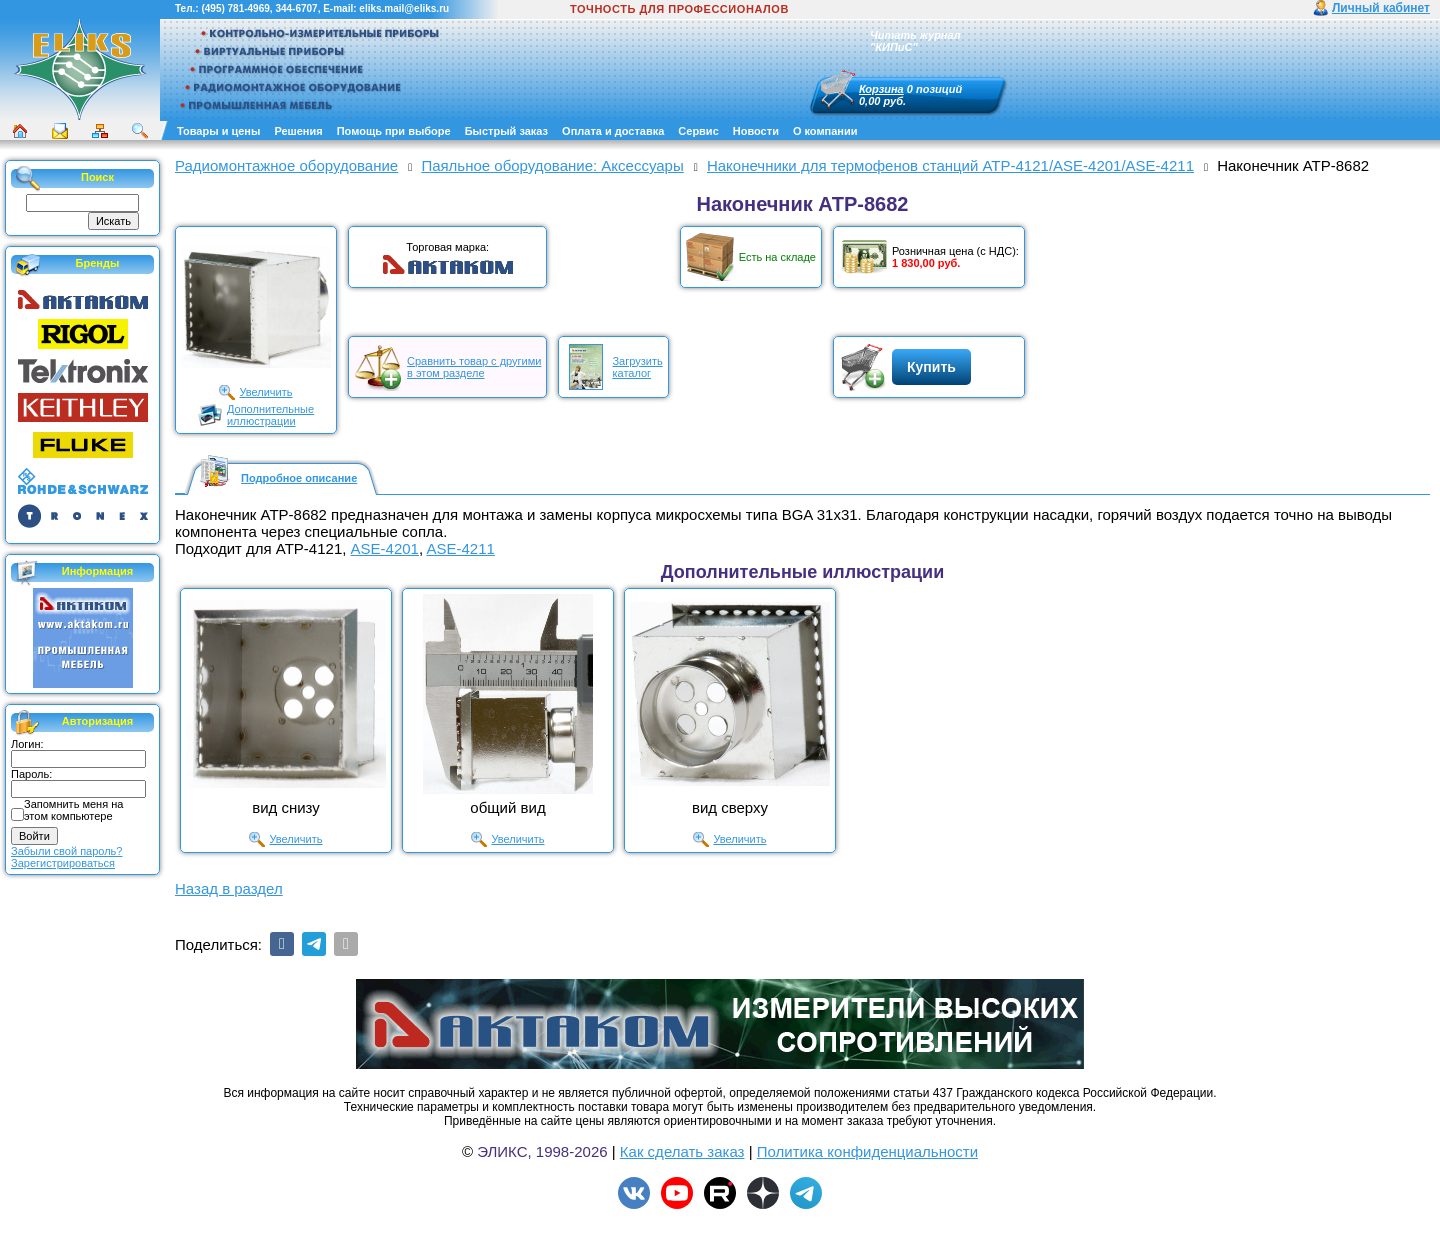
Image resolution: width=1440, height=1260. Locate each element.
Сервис (698, 131)
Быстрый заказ (506, 131)
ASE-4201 (385, 548)
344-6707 (296, 8)
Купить (931, 367)
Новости (756, 131)
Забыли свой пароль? (66, 851)
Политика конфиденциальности (867, 1151)
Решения (298, 131)
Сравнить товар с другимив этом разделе (474, 367)
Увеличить (265, 392)
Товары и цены (218, 131)
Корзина (881, 89)
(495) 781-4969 (235, 8)
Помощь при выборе (394, 131)
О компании (825, 131)
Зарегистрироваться (63, 863)
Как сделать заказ (682, 1151)
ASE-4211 (460, 548)
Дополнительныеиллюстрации (270, 415)
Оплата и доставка (613, 131)
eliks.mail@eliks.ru (404, 8)
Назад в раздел (229, 888)
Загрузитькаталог (637, 367)
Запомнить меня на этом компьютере (73, 810)
